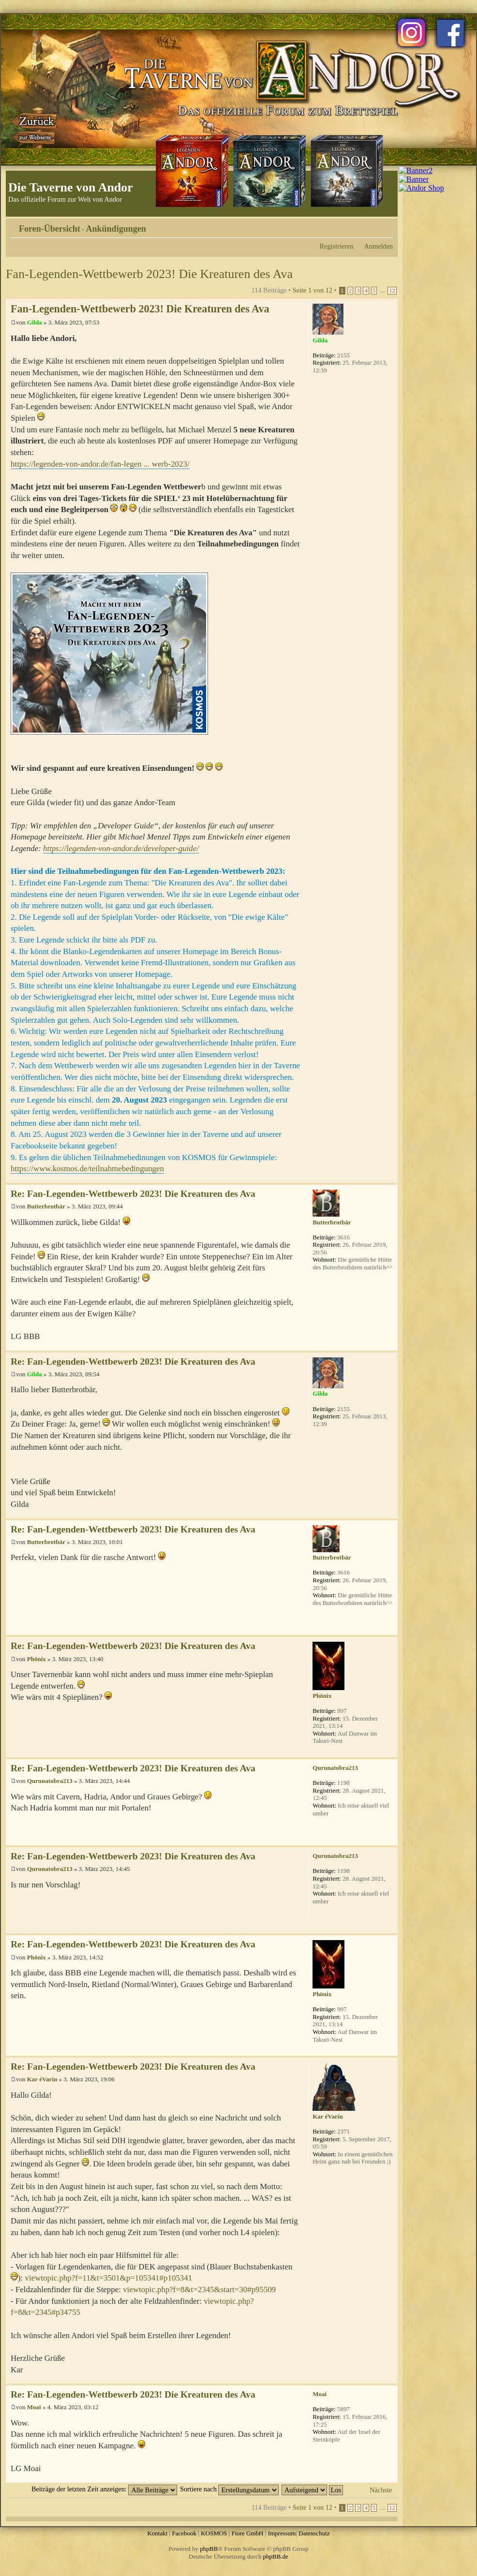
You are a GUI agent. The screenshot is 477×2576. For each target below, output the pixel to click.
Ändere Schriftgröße (386, 225)
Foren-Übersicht (49, 229)
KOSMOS (214, 2533)
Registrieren (337, 246)
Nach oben (390, 1177)
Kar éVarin (42, 2079)
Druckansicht (371, 225)
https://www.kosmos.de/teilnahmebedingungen (87, 1168)
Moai (34, 2407)
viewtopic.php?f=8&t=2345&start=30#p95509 (199, 2289)
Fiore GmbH (247, 2533)
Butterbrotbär (46, 1206)
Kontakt (157, 2533)
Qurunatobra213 (50, 1780)
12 (392, 290)
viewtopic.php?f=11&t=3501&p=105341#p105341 (109, 2277)
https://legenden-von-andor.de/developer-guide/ (121, 848)
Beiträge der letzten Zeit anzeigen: (104, 2489)
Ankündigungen (116, 229)
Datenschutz (313, 2533)
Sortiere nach (229, 2489)
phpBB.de (275, 2556)
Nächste (381, 2490)
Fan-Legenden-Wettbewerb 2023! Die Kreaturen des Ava (149, 274)
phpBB (209, 2548)
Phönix (36, 1659)
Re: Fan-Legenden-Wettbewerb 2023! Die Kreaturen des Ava (133, 1194)
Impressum (282, 2533)
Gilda (34, 322)
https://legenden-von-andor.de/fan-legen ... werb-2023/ (100, 464)
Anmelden (378, 246)
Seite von (312, 290)
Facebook (184, 2533)
